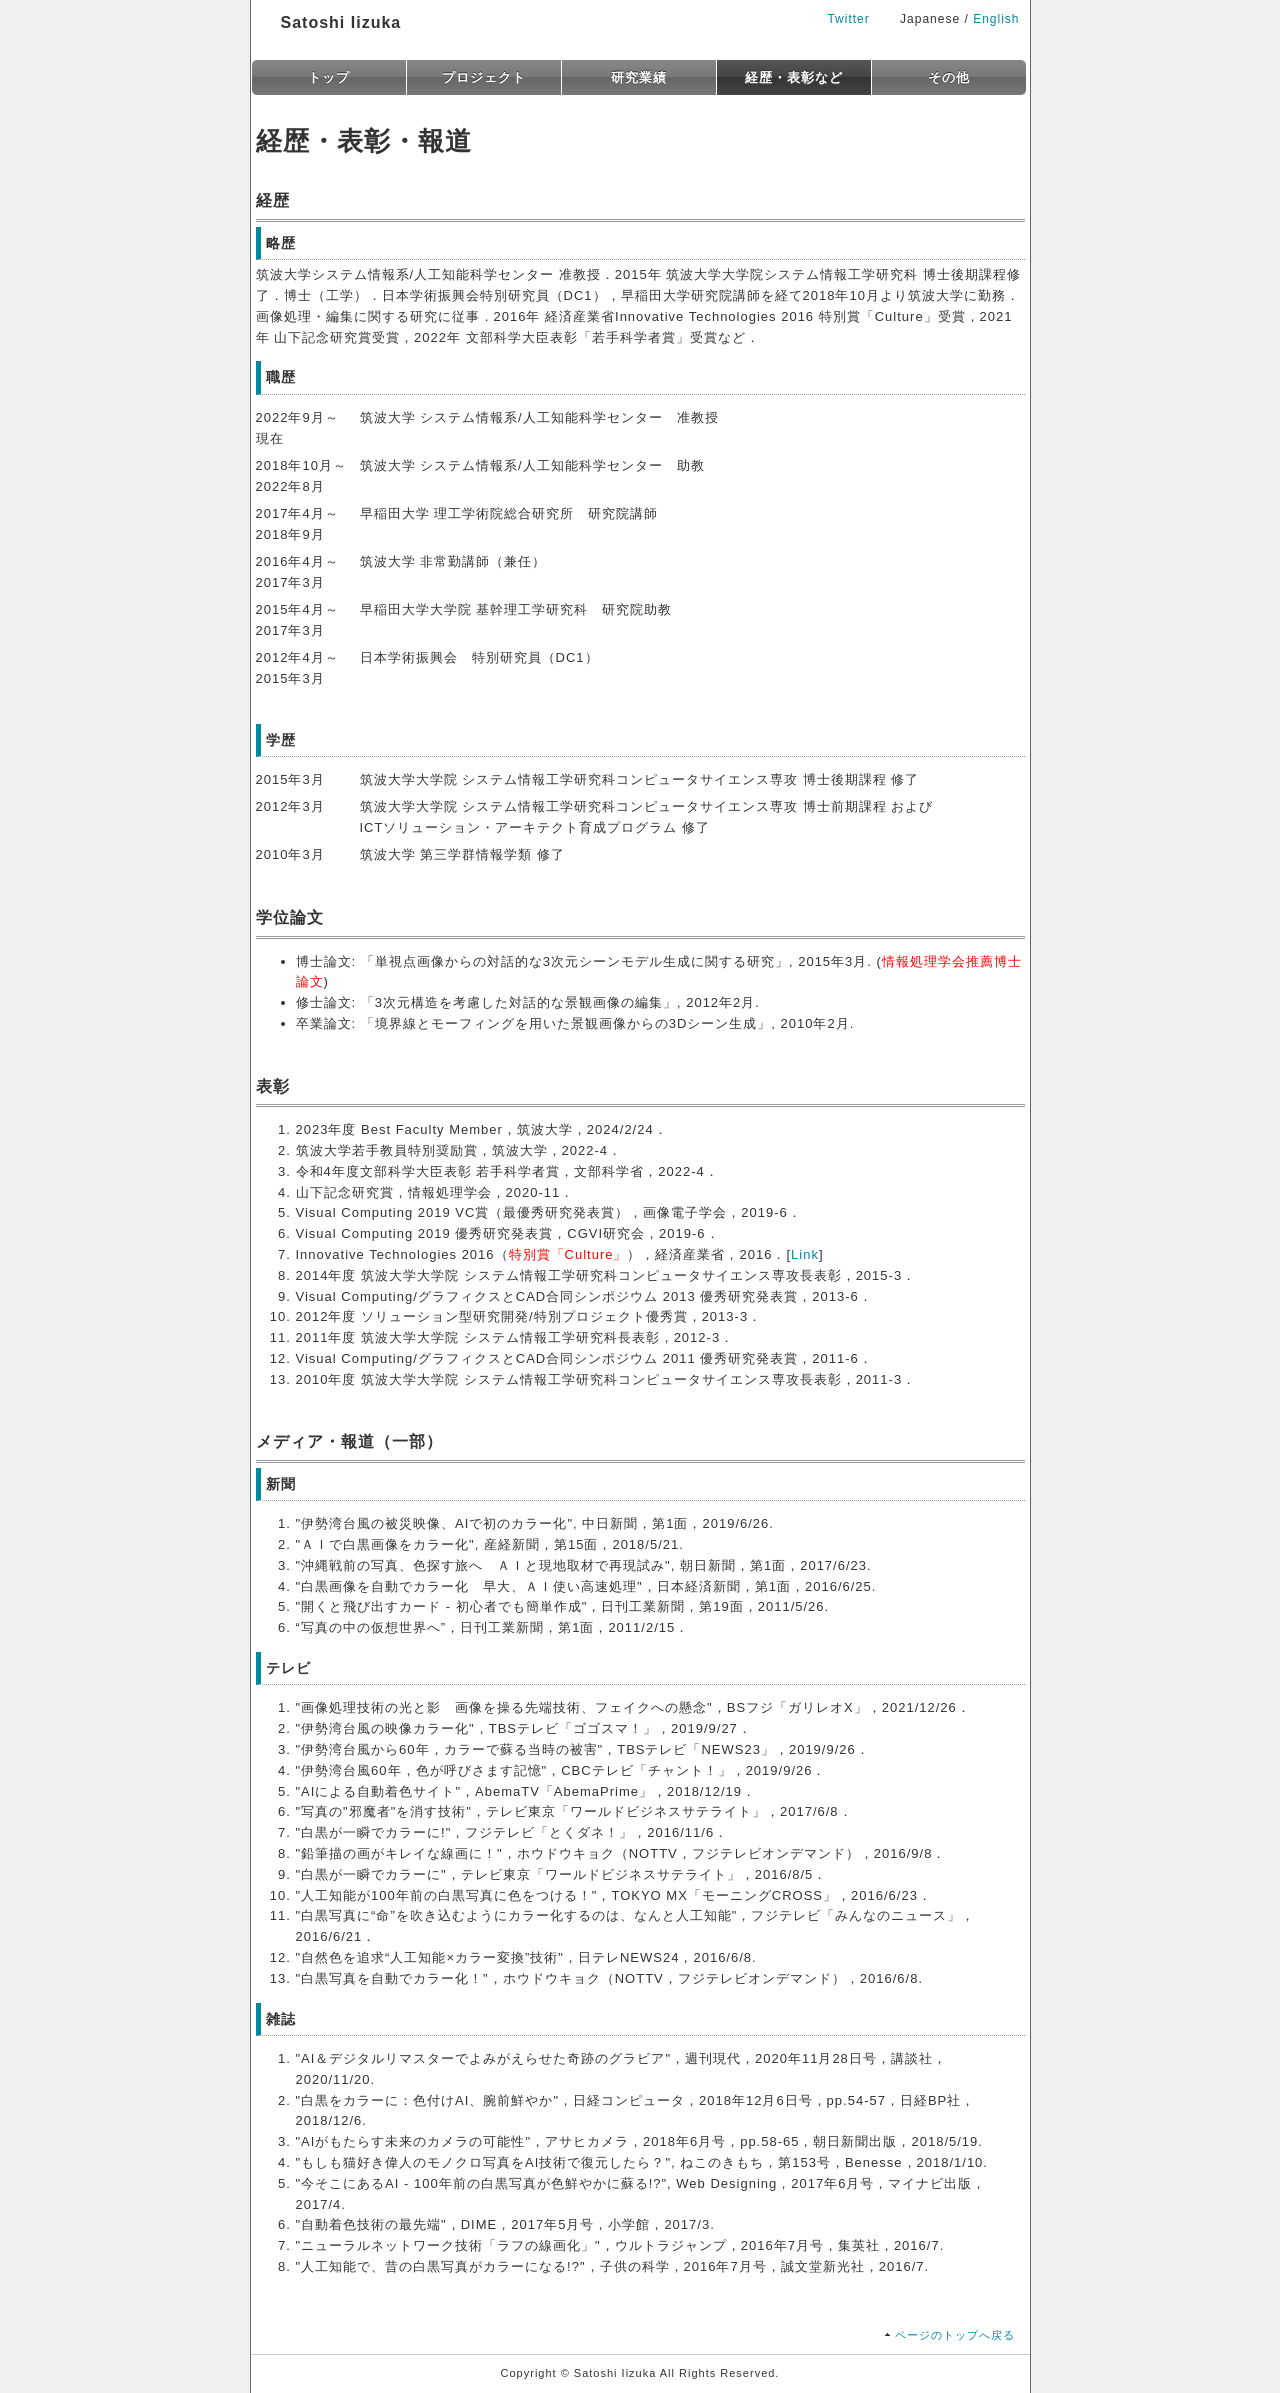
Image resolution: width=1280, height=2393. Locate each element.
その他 (949, 77)
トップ (329, 77)
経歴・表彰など (794, 77)
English (996, 19)
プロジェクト (484, 77)
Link (805, 1254)
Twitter (848, 19)
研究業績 (639, 77)
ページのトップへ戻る (955, 2335)
